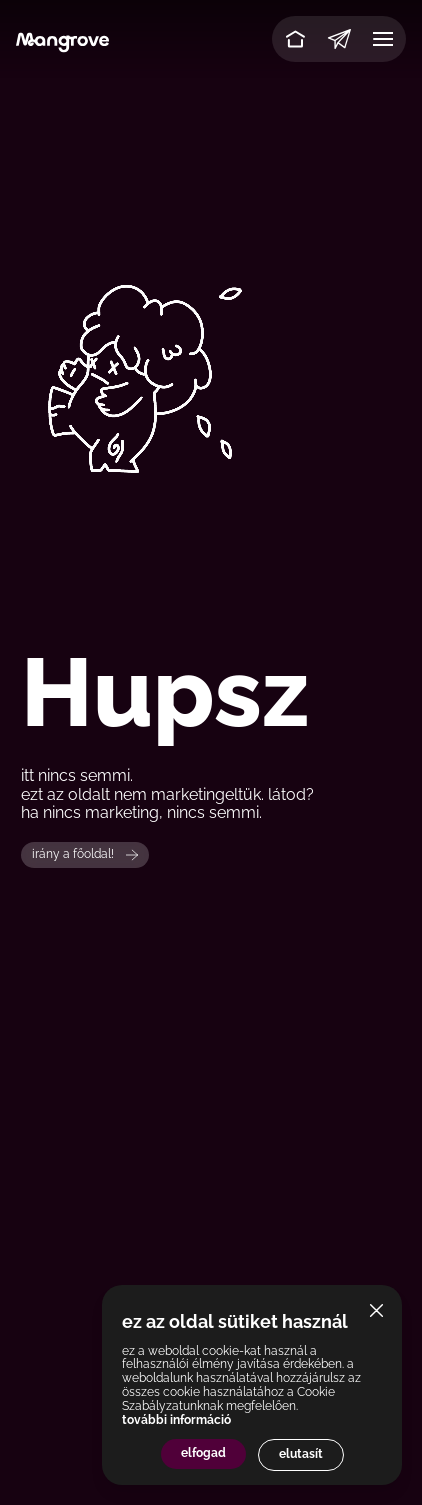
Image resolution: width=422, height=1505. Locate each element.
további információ (176, 1420)
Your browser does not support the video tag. (211, 376)
